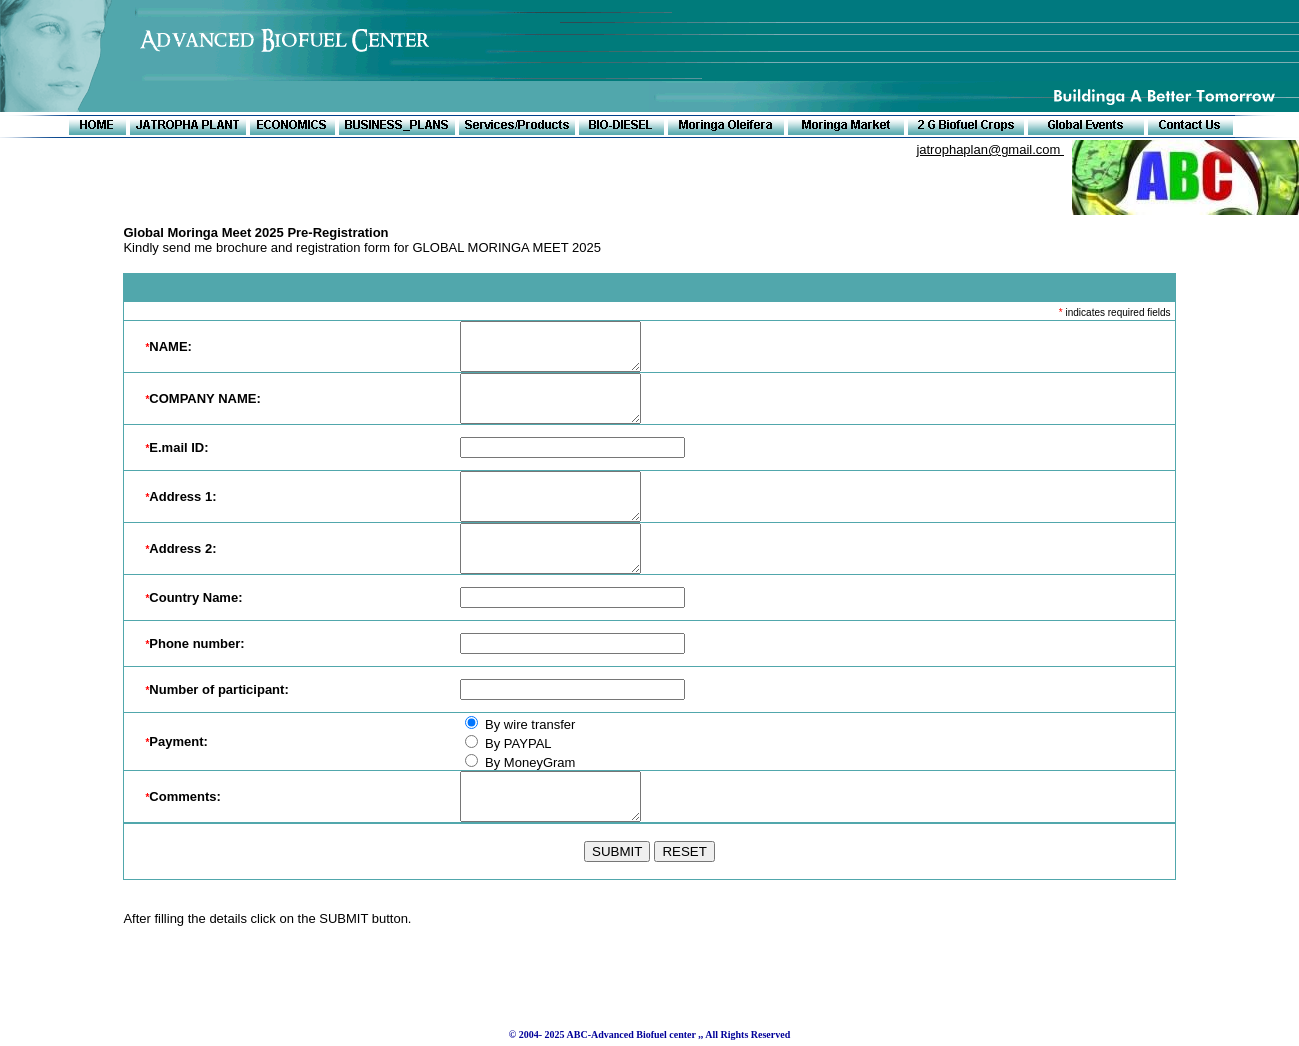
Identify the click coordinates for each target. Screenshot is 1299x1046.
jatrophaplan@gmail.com (990, 149)
